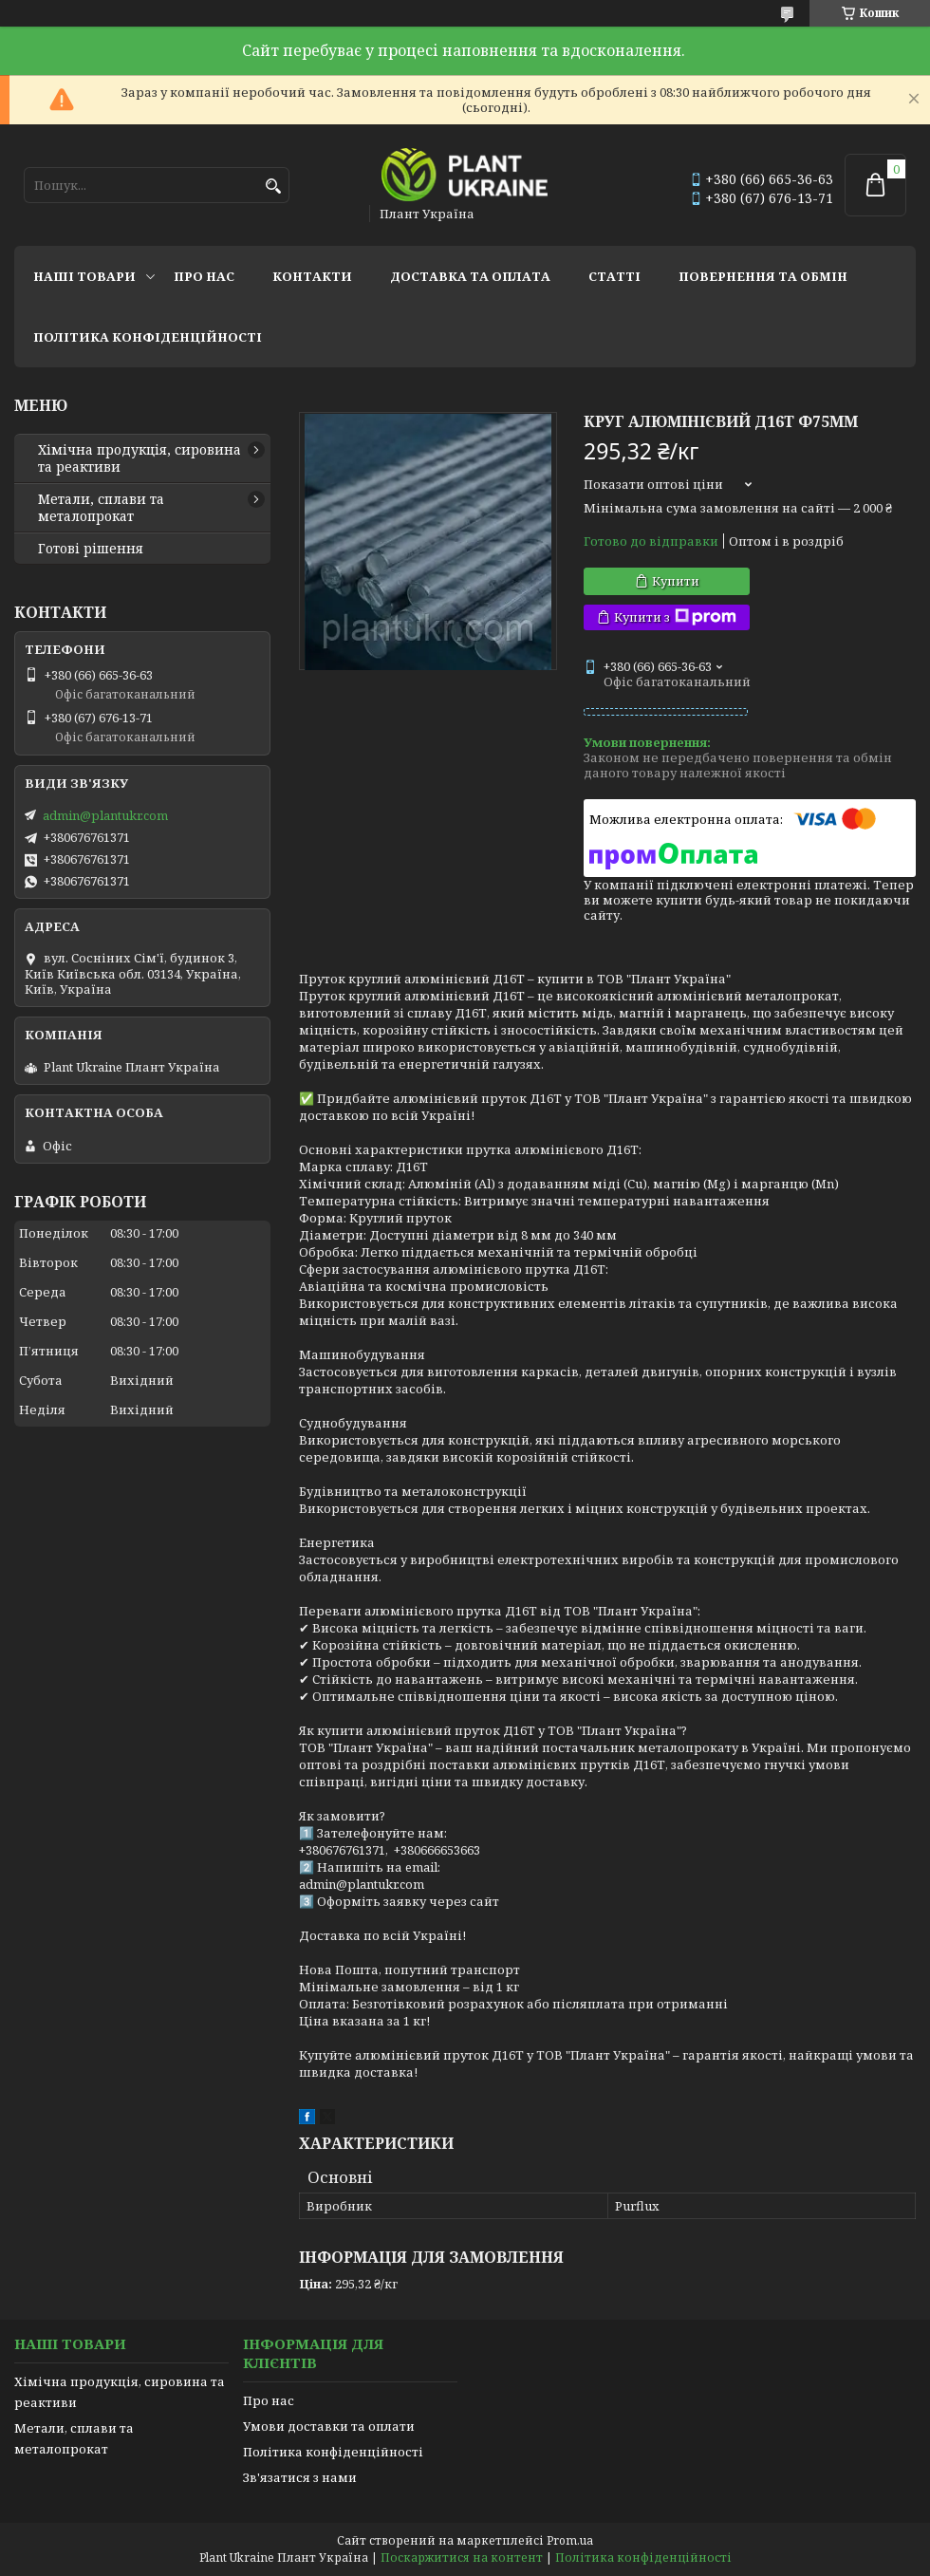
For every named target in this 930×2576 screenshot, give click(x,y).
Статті (614, 276)
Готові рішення (90, 548)
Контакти (312, 276)
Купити (675, 580)
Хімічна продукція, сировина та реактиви (139, 458)
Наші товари (84, 276)
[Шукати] (272, 186)
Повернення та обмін (763, 276)
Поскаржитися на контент (462, 2557)
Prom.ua (570, 2540)
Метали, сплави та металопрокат (101, 508)
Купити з (675, 617)
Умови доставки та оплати (329, 2426)
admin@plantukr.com (105, 815)
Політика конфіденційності (147, 336)
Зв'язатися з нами (300, 2477)
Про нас (204, 276)
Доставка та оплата (470, 276)
